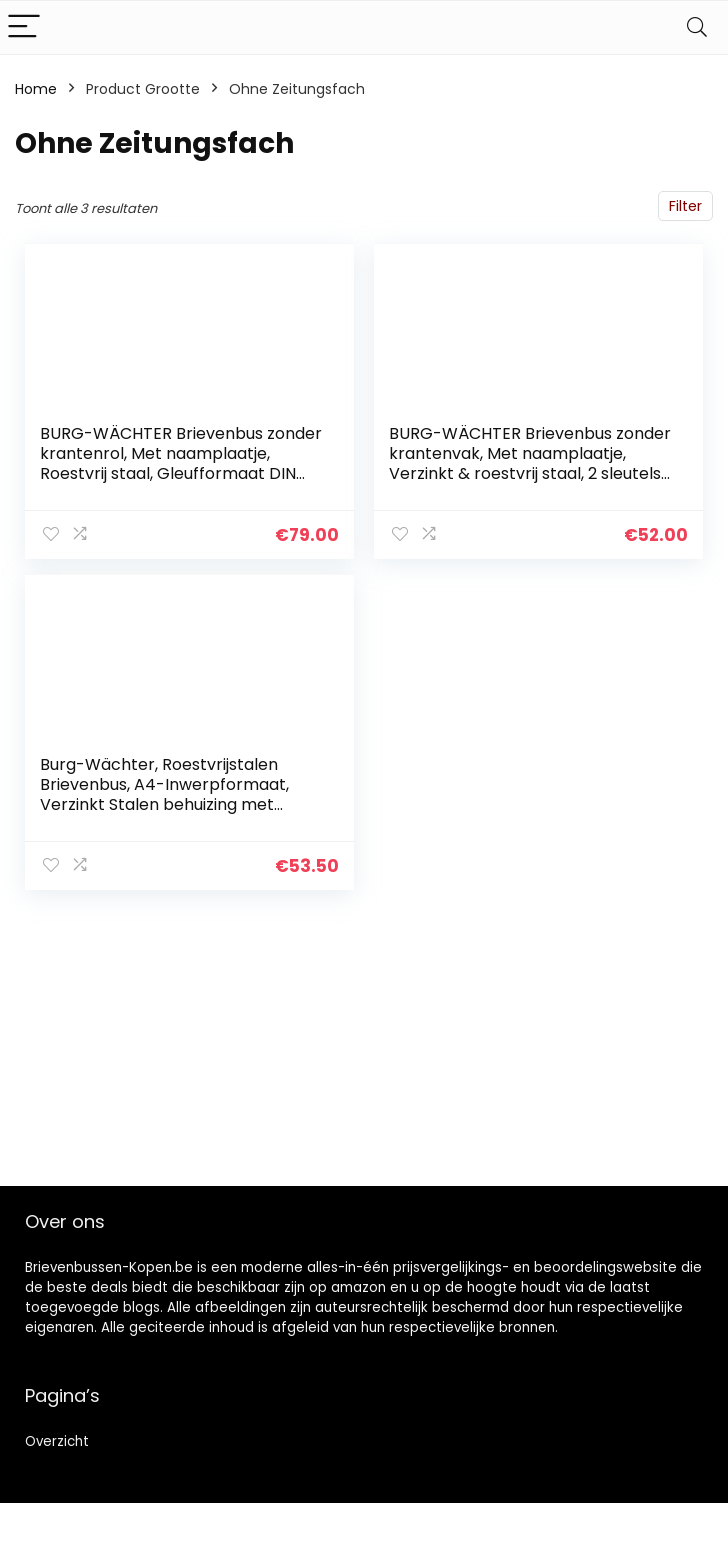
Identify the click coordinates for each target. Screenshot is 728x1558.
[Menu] (24, 27)
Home (36, 89)
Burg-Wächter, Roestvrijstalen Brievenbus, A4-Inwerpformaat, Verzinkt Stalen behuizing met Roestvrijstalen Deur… (164, 794)
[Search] (697, 27)
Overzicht (57, 1441)
